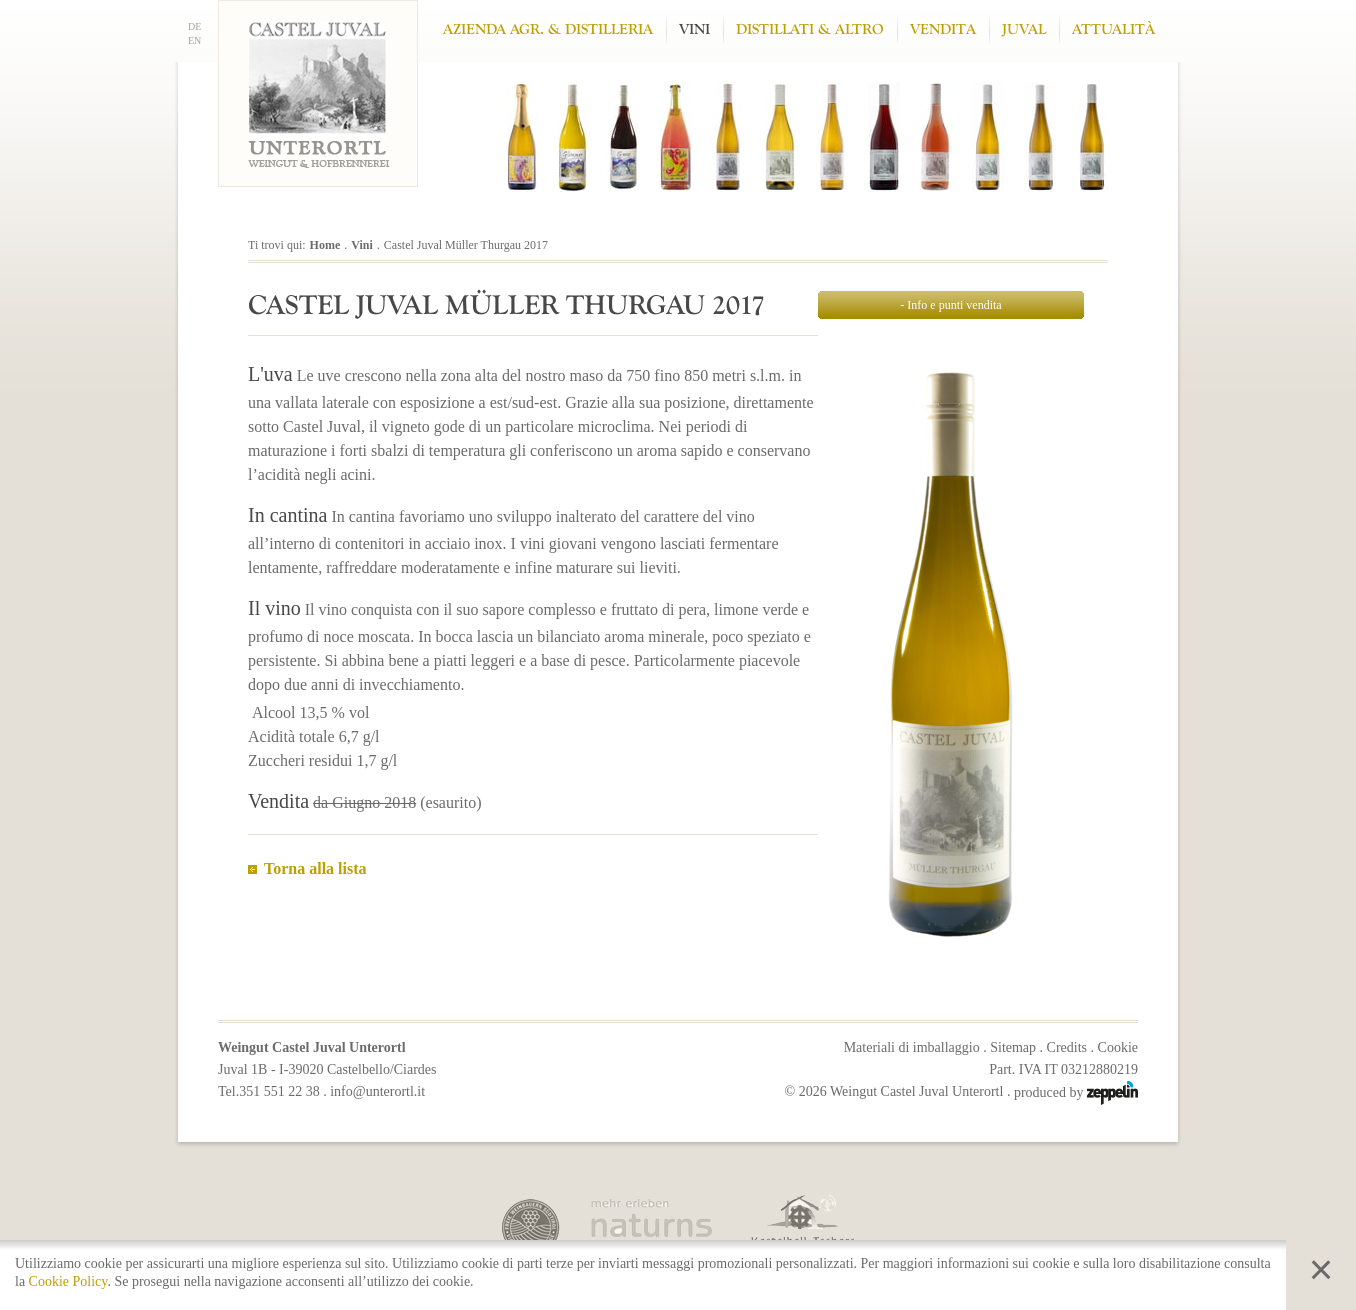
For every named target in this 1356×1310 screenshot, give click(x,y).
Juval (1024, 29)
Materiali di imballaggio (912, 1047)
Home (325, 245)
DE (194, 26)
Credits (1067, 1047)
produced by (1076, 1092)
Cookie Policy (68, 1281)
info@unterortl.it (377, 1091)
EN (194, 40)
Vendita (943, 29)
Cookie (1118, 1047)
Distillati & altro (810, 29)
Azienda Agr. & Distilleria (548, 29)
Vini (694, 29)
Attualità (1113, 29)
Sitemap (1013, 1047)
